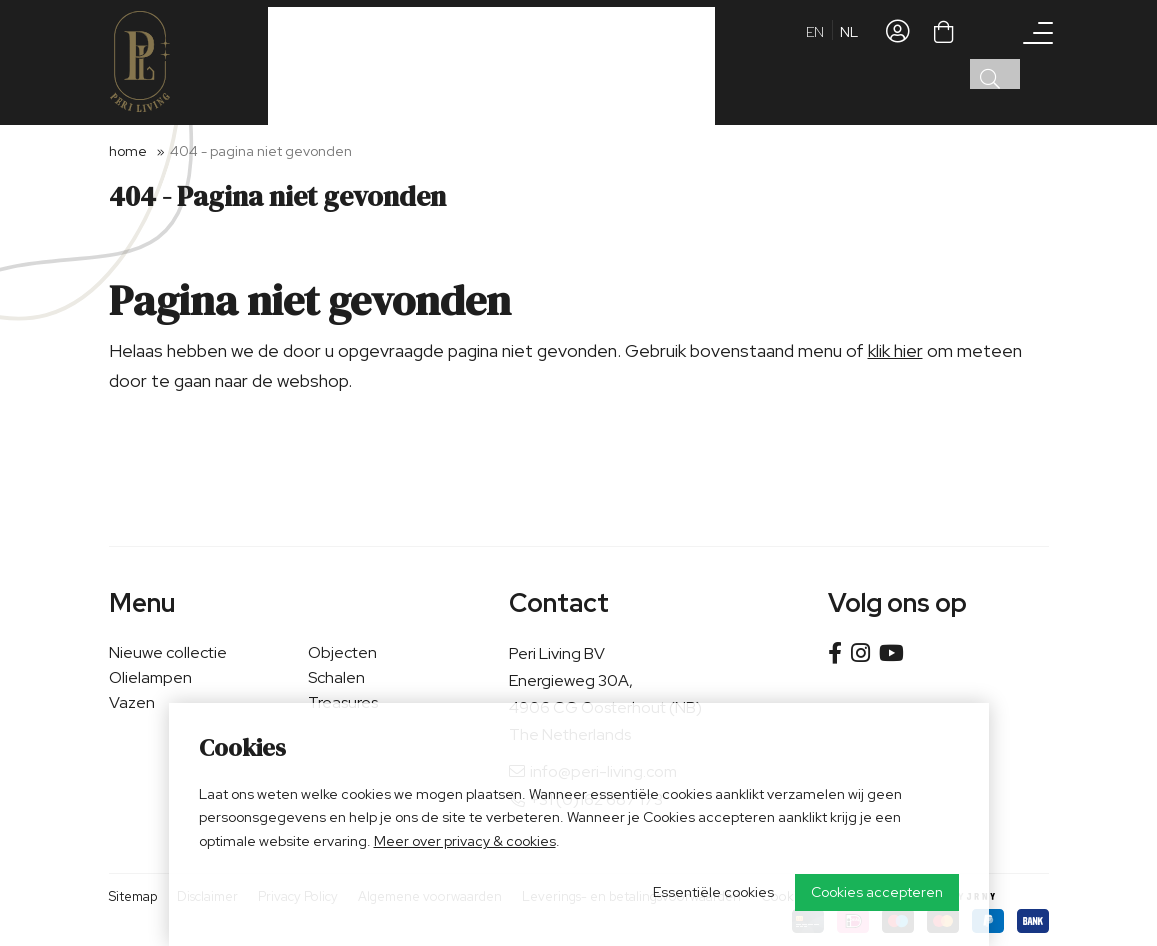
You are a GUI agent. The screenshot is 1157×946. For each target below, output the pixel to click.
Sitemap (133, 896)
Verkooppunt (626, 60)
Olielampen (150, 677)
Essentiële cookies (713, 892)
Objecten (342, 652)
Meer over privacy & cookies (465, 841)
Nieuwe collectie (168, 652)
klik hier (895, 350)
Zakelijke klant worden (494, 60)
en (815, 65)
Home (128, 151)
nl (849, 65)
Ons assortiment (338, 61)
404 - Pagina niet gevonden (261, 151)
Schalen (336, 677)
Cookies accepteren (877, 892)
